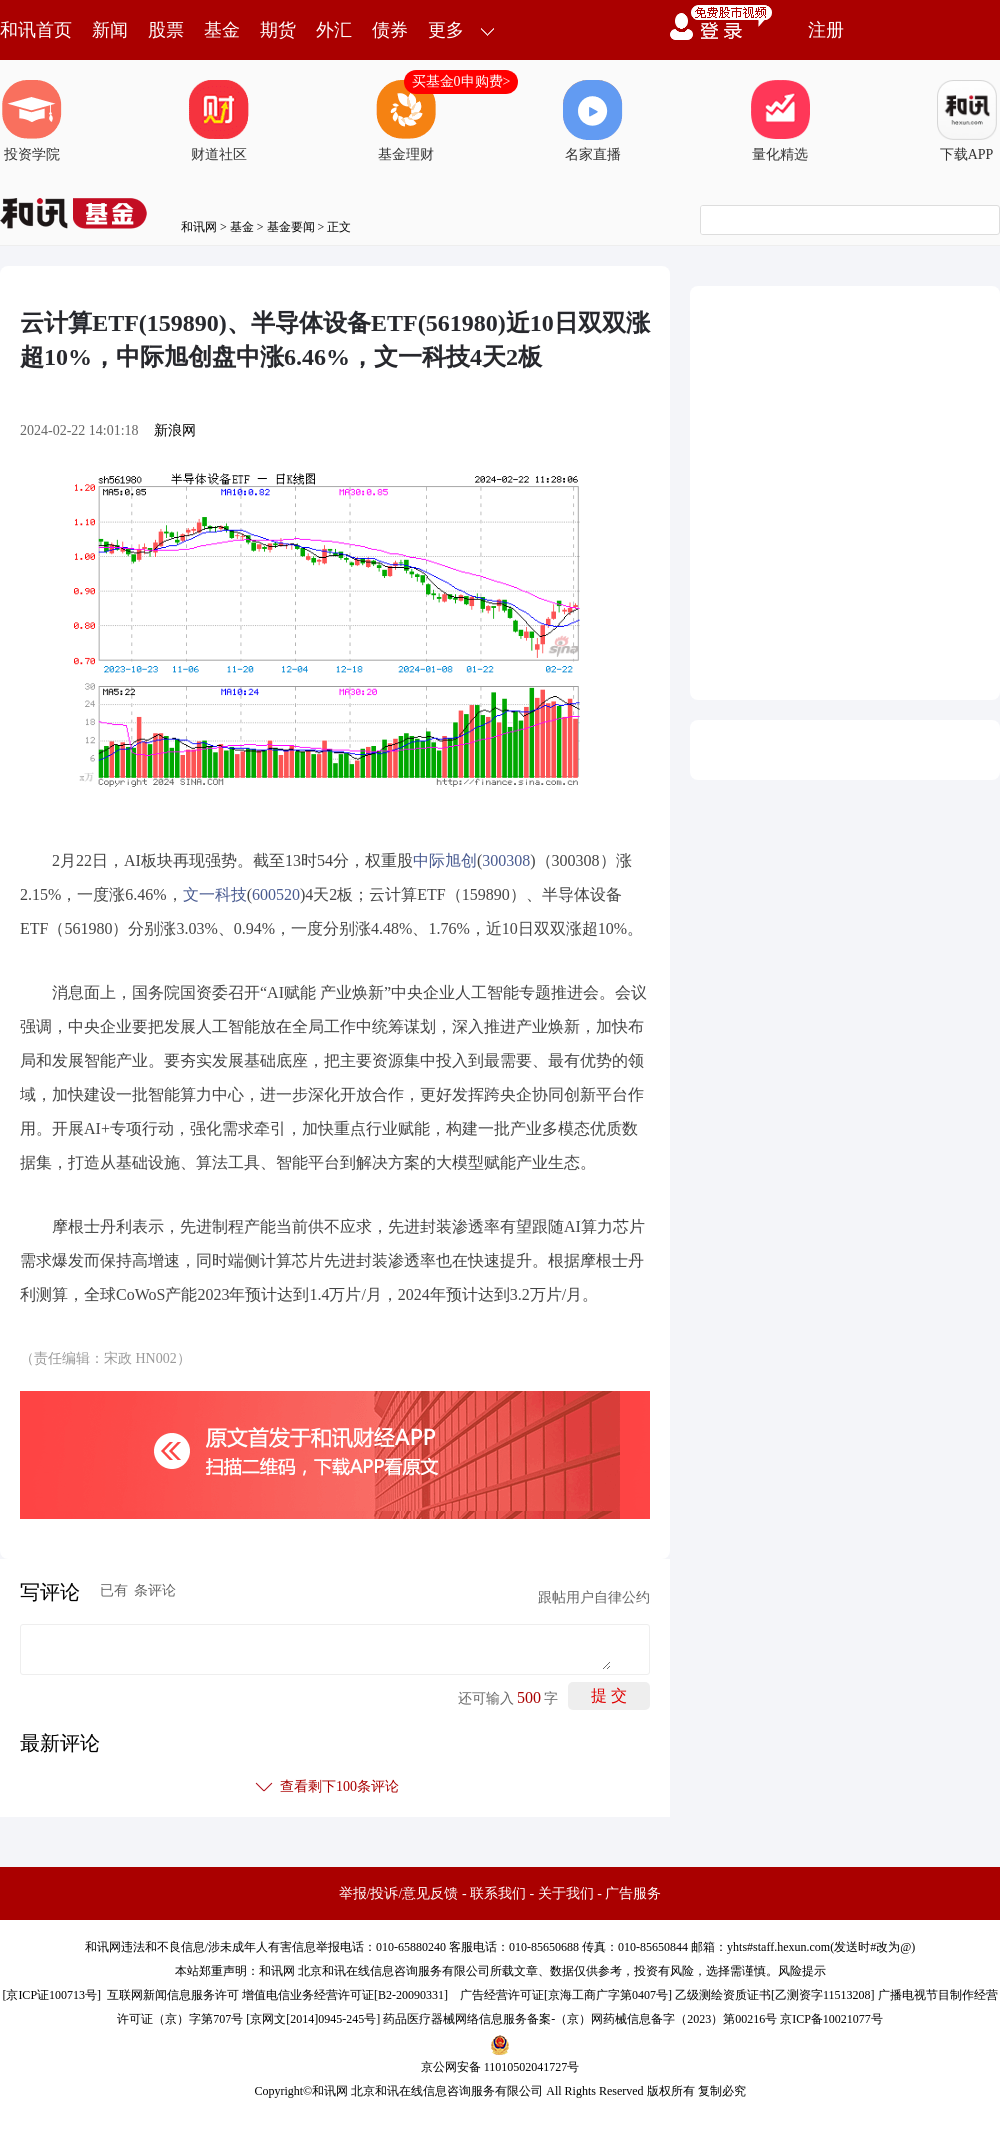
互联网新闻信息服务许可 (173, 1995)
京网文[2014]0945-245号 (313, 2019)
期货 (278, 30)
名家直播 (593, 121)
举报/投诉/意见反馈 (399, 1893)
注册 (826, 30)
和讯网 (199, 227)
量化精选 (780, 121)
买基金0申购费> (461, 81)
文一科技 (215, 894)
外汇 (334, 30)
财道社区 (219, 121)
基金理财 (406, 121)
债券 (390, 30)
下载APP (967, 121)
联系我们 (498, 1893)
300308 (506, 860)
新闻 (110, 30)
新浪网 (175, 430)
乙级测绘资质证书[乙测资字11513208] (775, 1995)
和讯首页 (36, 30)
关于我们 (566, 1893)
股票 (166, 30)
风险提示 (802, 1971)
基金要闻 (291, 227)
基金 (222, 30)
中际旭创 (445, 860)
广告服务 (633, 1893)
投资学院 (32, 121)
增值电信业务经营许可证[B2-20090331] (345, 1995)
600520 (276, 894)
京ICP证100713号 (51, 1995)
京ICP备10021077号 (831, 2019)
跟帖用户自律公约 (594, 1597)
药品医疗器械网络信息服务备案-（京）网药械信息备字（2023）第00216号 (580, 2019)
